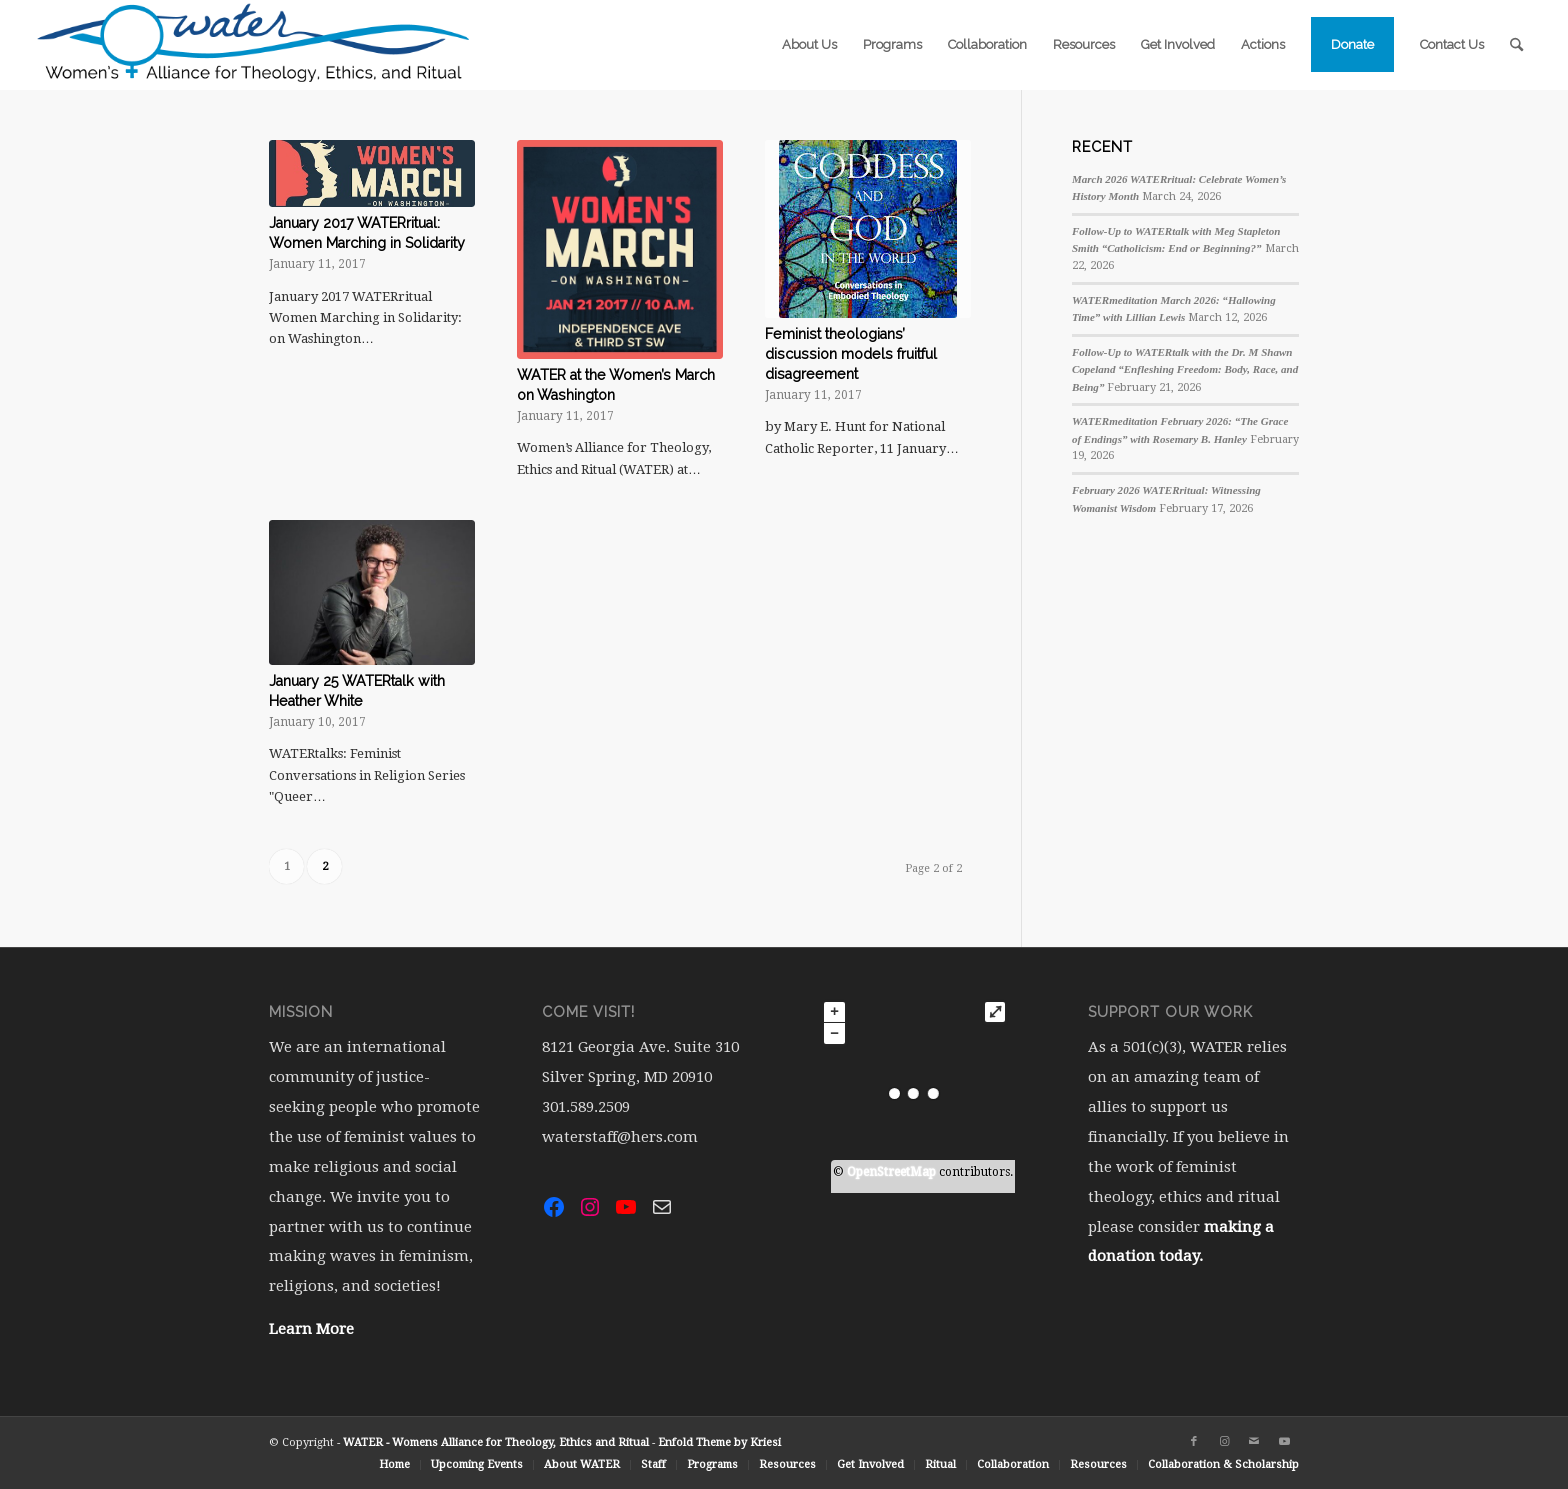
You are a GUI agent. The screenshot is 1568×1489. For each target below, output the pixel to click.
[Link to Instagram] (1224, 1442)
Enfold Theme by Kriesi (719, 1442)
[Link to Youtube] (1284, 1442)
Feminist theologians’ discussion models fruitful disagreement (851, 354)
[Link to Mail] (1254, 1442)
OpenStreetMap (891, 1172)
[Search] (1516, 45)
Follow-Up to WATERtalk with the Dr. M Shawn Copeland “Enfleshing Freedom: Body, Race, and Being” (1185, 369)
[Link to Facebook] (1194, 1442)
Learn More (311, 1329)
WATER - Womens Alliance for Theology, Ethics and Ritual (496, 1442)
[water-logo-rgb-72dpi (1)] (254, 45)
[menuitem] (809, 45)
